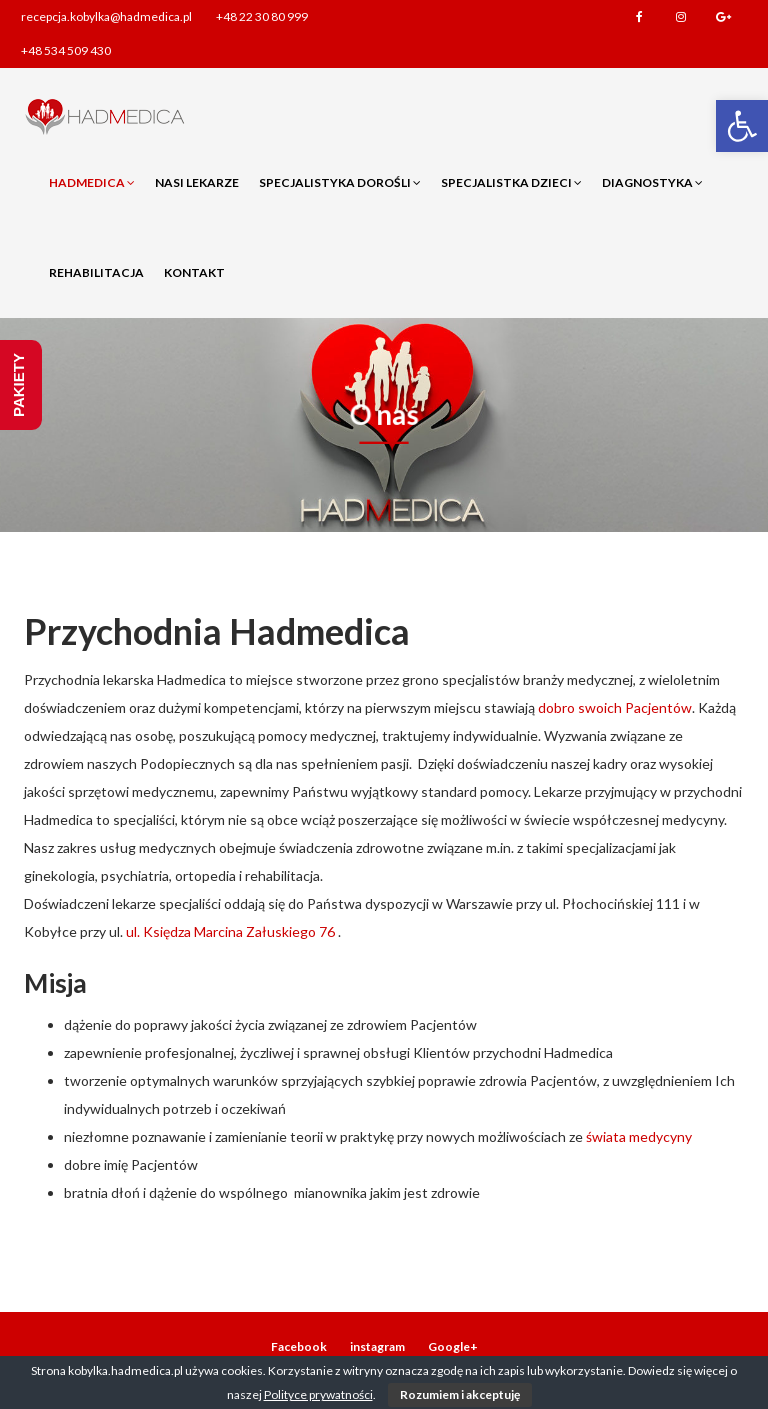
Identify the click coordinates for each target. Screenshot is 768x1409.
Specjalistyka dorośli (340, 182)
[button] (742, 126)
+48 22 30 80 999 (262, 16)
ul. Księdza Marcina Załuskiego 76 (230, 931)
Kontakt (194, 272)
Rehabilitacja (96, 272)
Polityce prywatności (318, 1394)
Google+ (723, 17)
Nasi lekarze (197, 182)
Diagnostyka (652, 182)
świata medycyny (637, 1136)
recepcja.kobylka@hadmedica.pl (106, 16)
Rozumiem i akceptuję (460, 1394)
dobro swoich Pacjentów (615, 707)
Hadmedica (92, 182)
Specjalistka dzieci (511, 182)
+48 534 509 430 (66, 50)
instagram (681, 17)
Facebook (639, 17)
